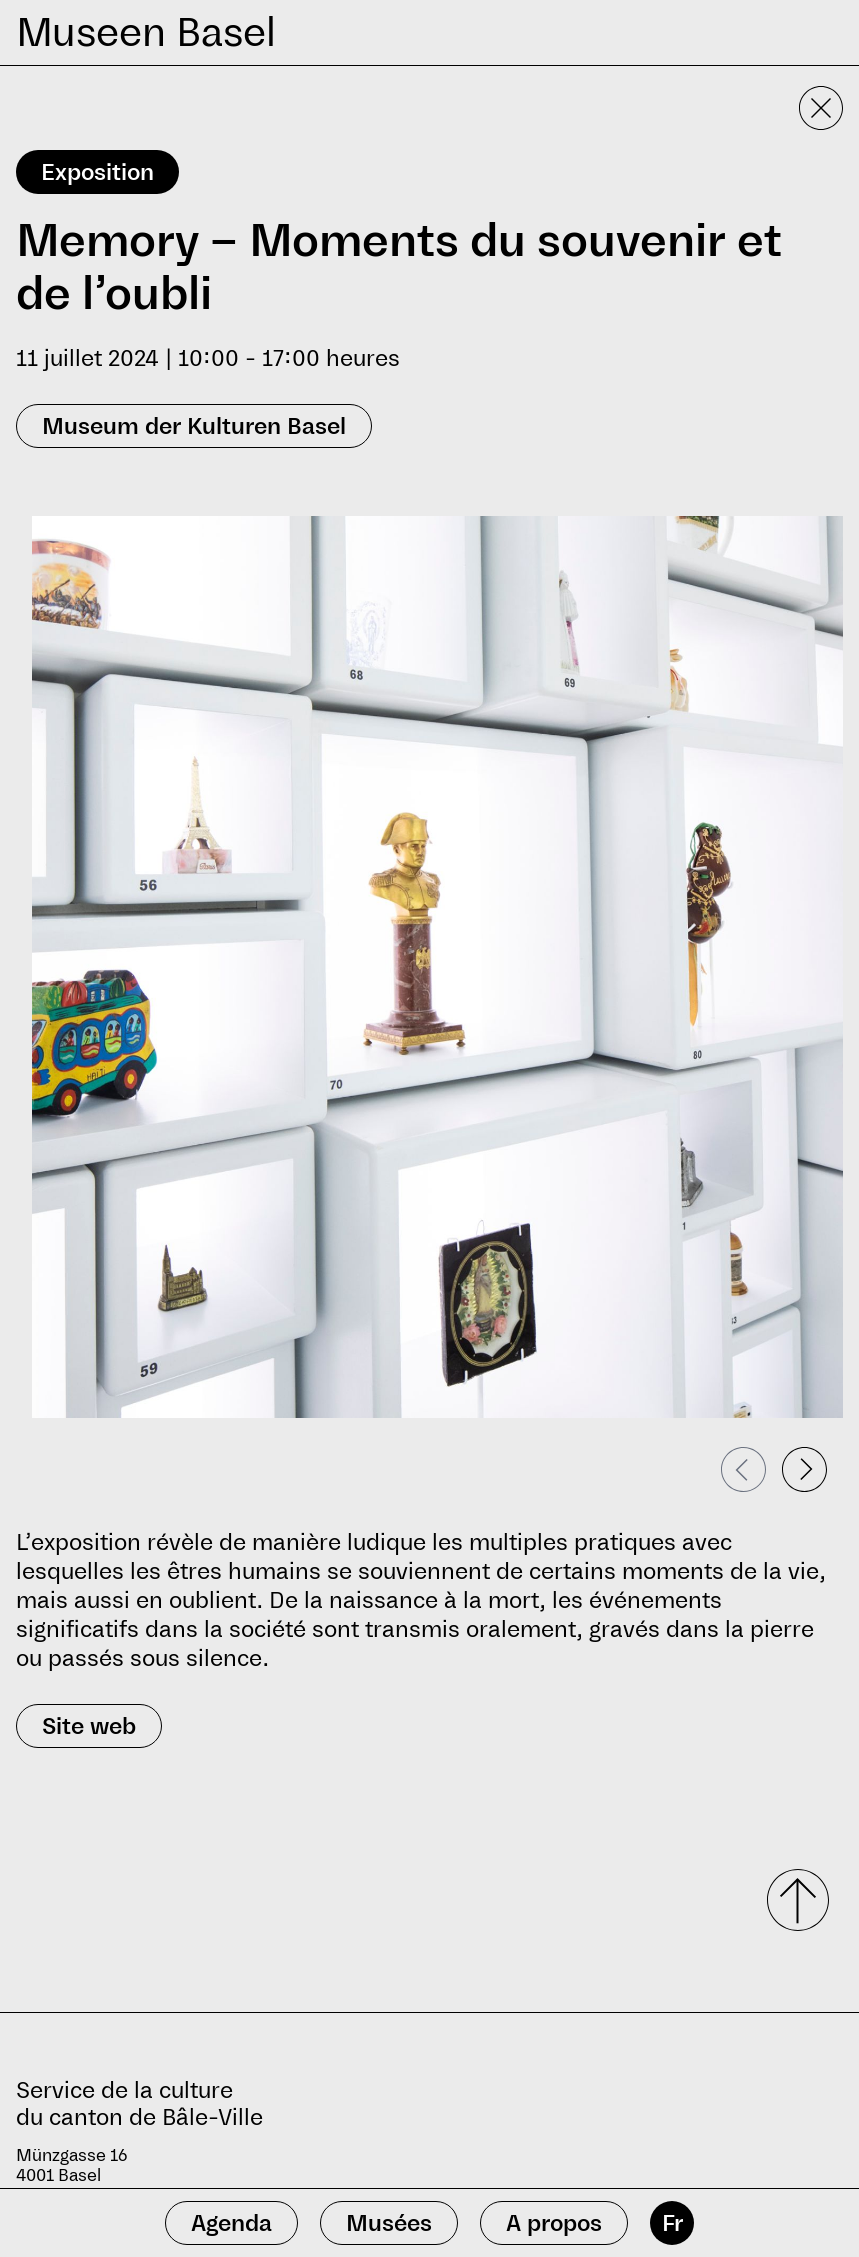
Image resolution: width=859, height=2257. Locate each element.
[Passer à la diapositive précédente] (743, 1469)
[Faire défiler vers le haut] (791, 1900)
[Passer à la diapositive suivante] (804, 1469)
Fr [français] (672, 2223)
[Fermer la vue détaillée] (821, 108)
